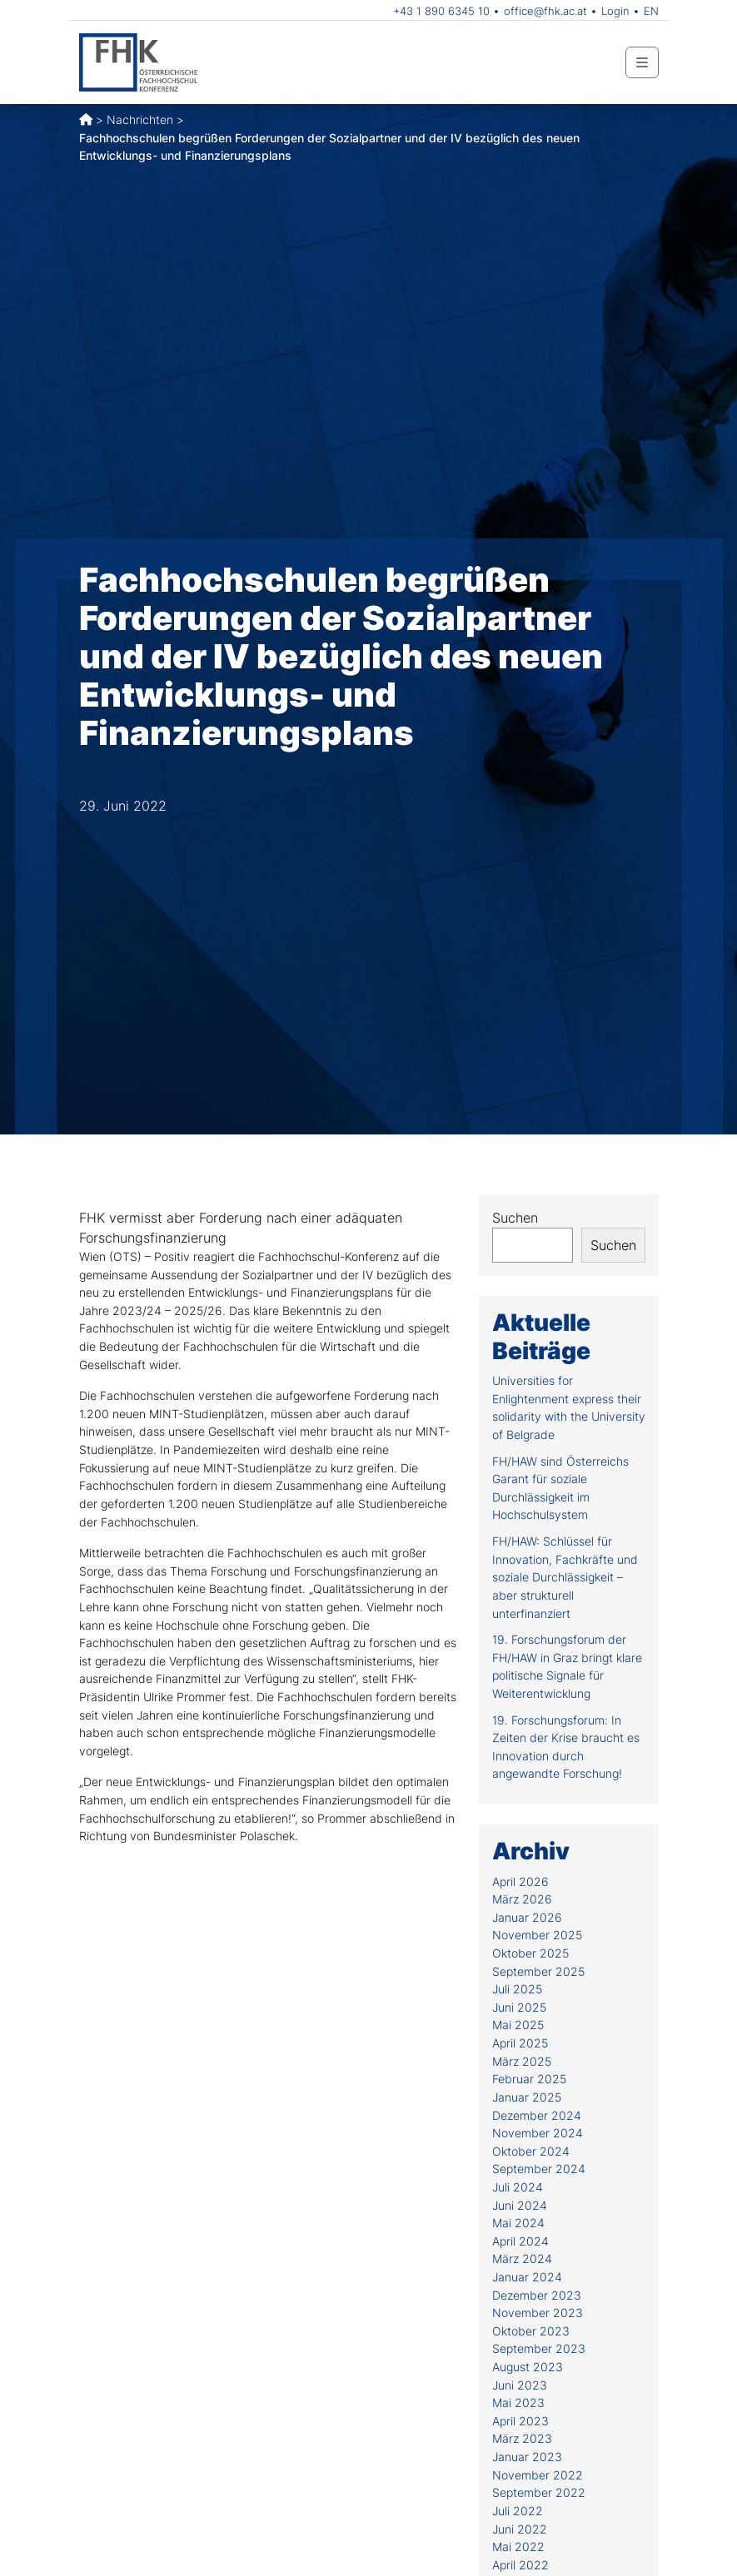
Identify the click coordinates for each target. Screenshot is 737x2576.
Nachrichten (140, 119)
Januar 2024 (527, 2277)
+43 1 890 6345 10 (441, 10)
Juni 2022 (519, 2529)
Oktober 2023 (531, 2331)
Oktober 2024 (531, 2151)
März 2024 (522, 2258)
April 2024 (520, 2241)
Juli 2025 (517, 1989)
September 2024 (538, 2169)
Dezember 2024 (536, 2115)
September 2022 (538, 2492)
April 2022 (520, 2565)
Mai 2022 (518, 2546)
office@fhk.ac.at (545, 10)
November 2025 (537, 1935)
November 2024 (537, 2133)
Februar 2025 (529, 2079)
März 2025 (521, 2061)
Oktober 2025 (530, 1953)
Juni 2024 (519, 2205)
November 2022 (537, 2475)
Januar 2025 (526, 2097)
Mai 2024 (518, 2223)
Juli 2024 (517, 2187)
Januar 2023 (527, 2456)
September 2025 (538, 1971)
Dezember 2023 (536, 2295)
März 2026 (522, 1899)
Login (615, 10)
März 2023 (522, 2438)
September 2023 (538, 2348)
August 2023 (527, 2367)
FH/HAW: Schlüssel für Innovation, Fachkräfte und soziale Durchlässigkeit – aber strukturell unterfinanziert (565, 1577)
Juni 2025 (519, 2007)
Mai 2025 (518, 2025)
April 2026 (520, 1881)
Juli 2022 (517, 2511)
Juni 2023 (519, 2385)
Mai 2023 (518, 2402)
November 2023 (537, 2312)
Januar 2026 (527, 1917)
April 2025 (520, 2043)
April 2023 (520, 2421)
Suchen (515, 1217)
